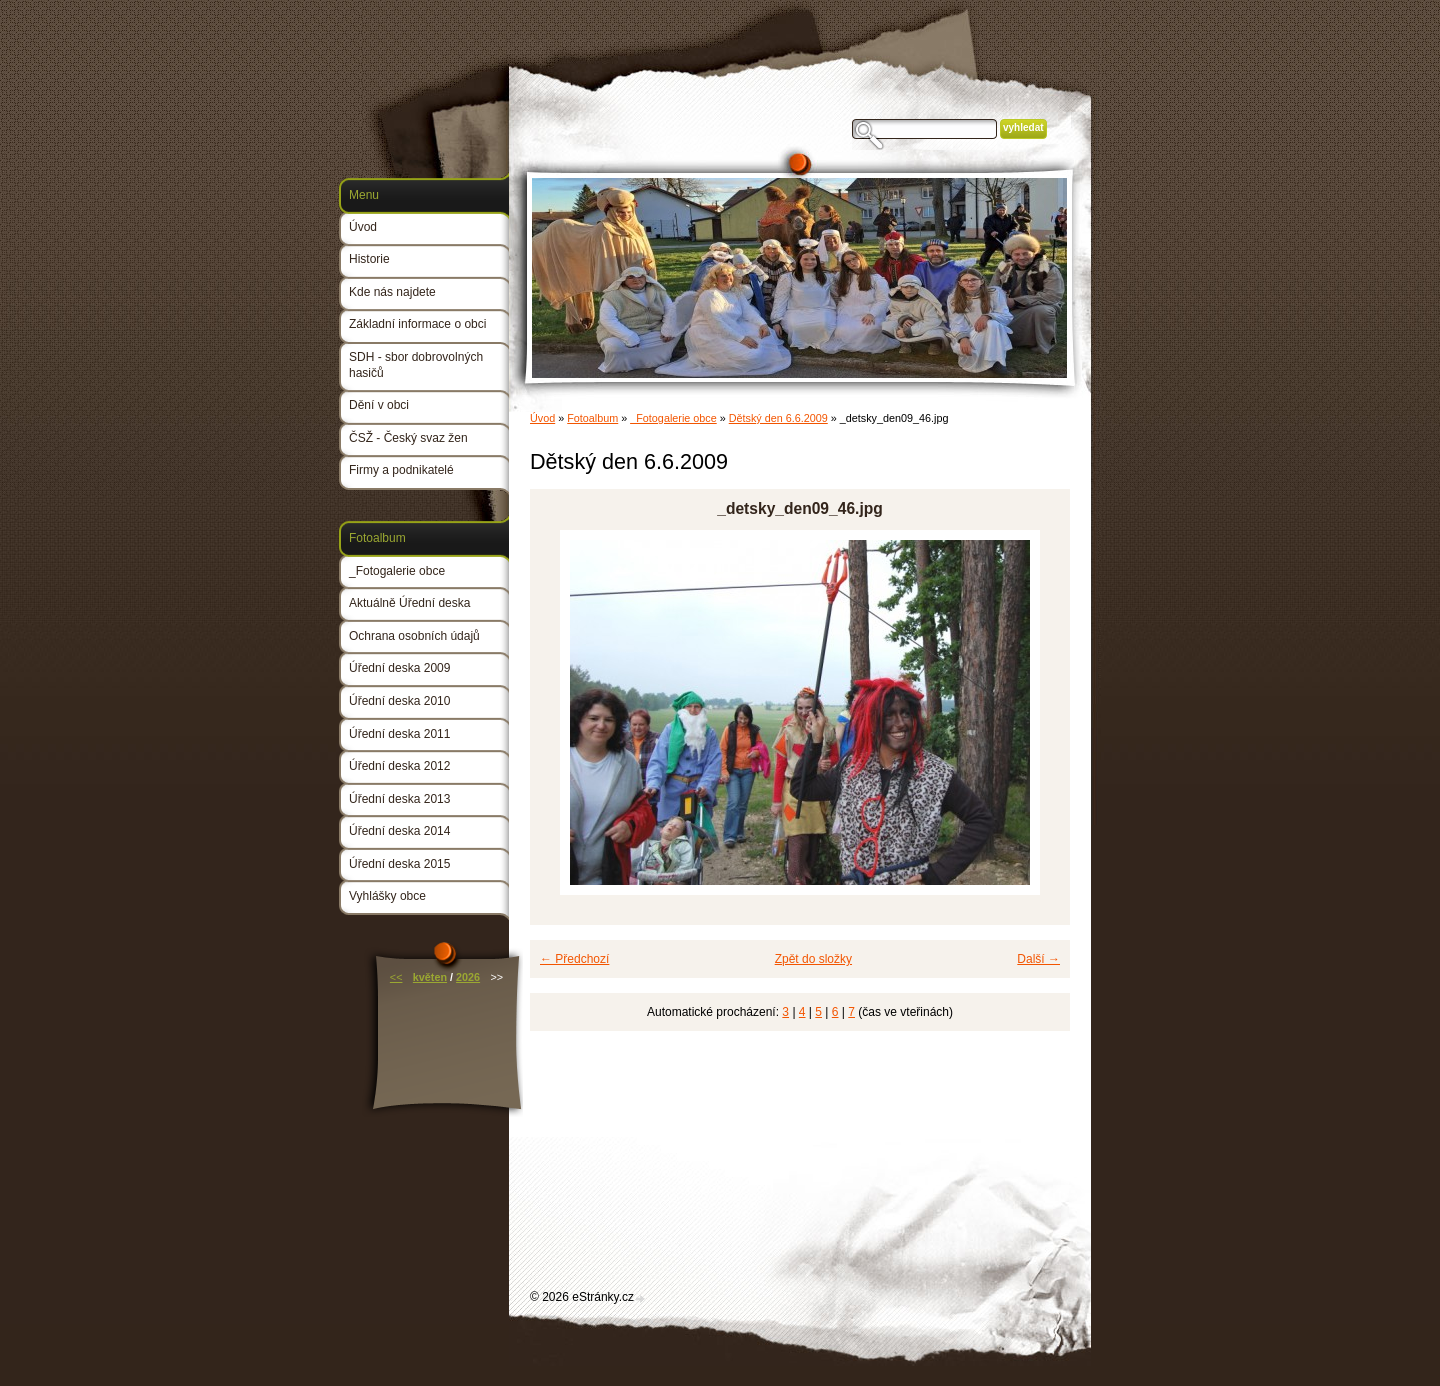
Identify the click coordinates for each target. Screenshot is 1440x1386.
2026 (468, 977)
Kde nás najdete (392, 292)
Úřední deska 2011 (399, 734)
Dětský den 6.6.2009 (778, 418)
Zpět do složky (813, 959)
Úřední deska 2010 (399, 701)
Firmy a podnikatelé (401, 470)
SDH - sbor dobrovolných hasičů (416, 365)
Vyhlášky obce (387, 896)
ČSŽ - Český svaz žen (408, 438)
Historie (369, 259)
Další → (1038, 959)
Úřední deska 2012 (399, 766)
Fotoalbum (592, 418)
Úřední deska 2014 (399, 831)
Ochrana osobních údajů (414, 636)
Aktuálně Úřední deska (409, 603)
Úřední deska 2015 (399, 864)
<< (396, 977)
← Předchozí (574, 959)
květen (430, 977)
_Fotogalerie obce (673, 418)
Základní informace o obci (417, 324)
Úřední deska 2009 (399, 668)
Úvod (542, 418)
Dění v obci (379, 405)
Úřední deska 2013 (399, 799)
